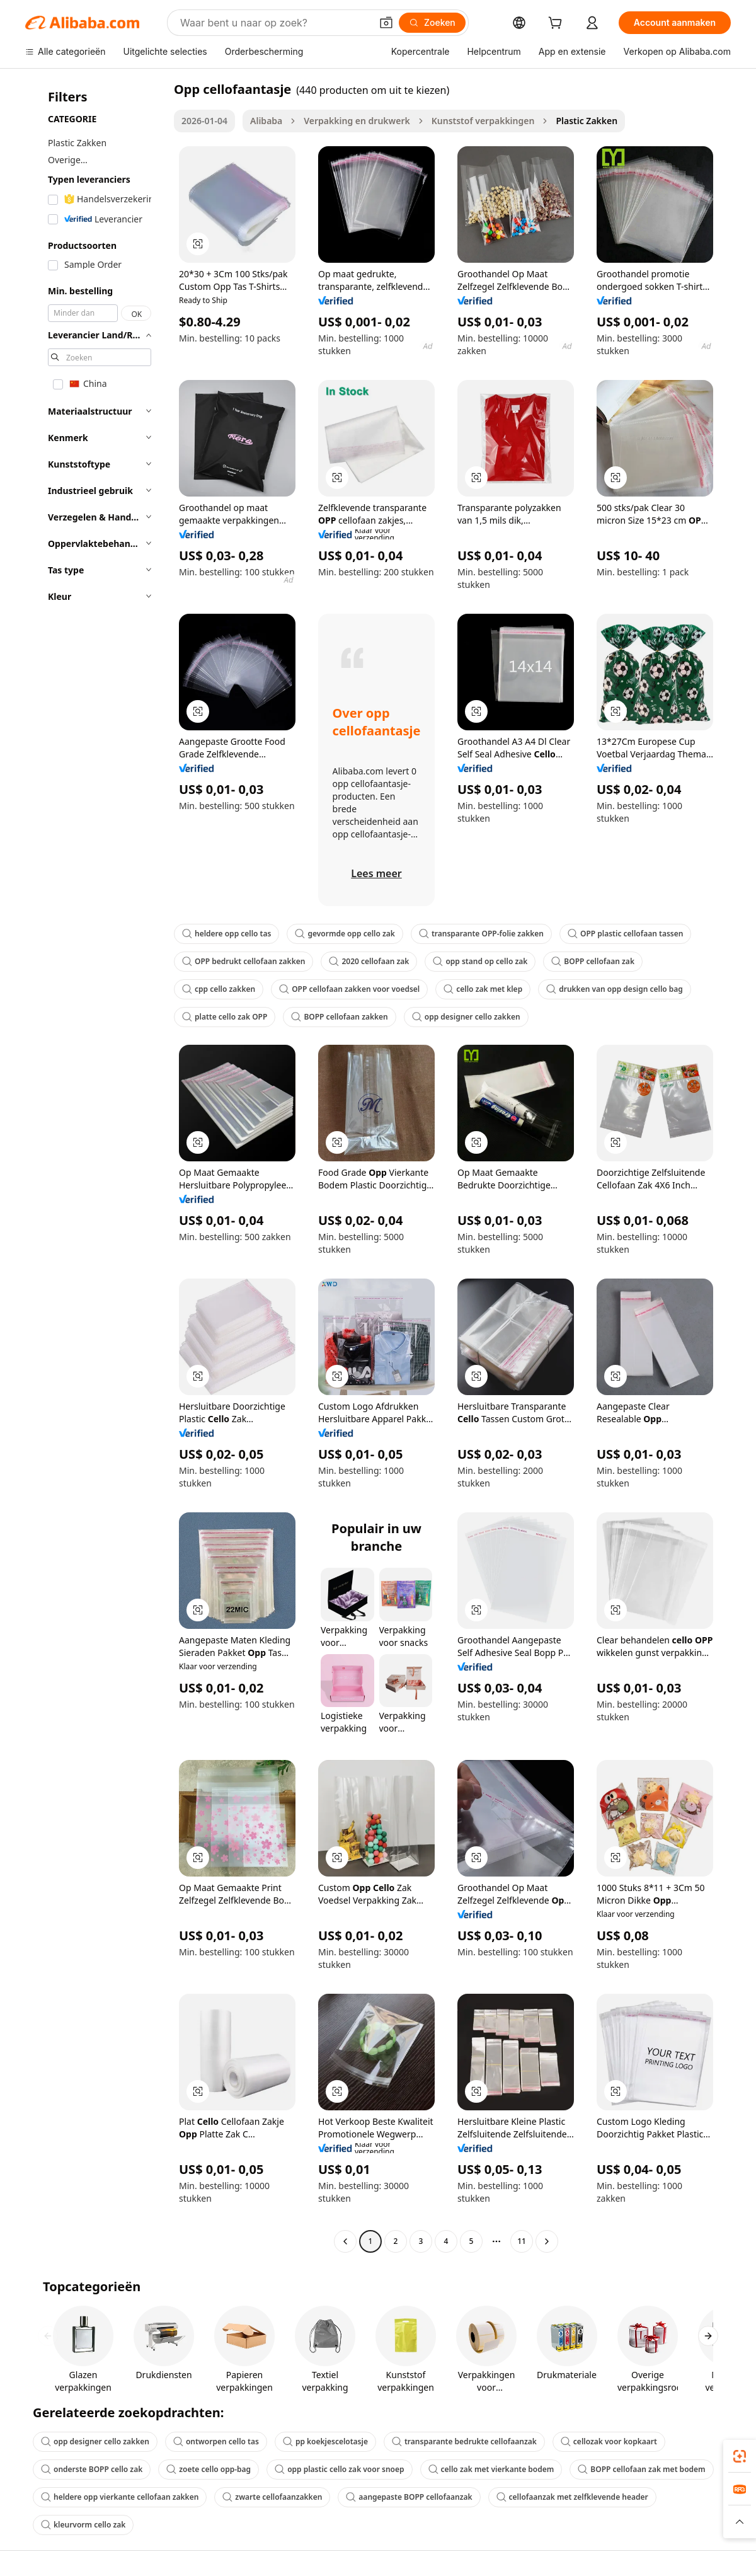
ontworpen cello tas (216, 2441)
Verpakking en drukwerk (357, 121)
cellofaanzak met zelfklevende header (572, 2497)
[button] (386, 23)
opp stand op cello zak (480, 961)
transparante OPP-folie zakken (481, 933)
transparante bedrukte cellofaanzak (464, 2441)
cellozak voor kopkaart (609, 2441)
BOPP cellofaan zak (592, 961)
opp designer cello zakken (466, 1016)
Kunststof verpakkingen (483, 121)
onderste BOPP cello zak (91, 2469)
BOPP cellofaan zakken (339, 1016)
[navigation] (96, 1167)
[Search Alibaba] (274, 23)
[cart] (557, 24)
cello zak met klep (483, 989)
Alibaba (266, 121)
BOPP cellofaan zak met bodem (641, 2469)
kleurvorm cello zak (83, 2524)
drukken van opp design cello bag (614, 989)
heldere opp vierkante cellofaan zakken (119, 2497)
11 (521, 2241)
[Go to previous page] (345, 2241)
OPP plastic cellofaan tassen (626, 933)
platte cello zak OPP (224, 1016)
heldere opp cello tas (226, 933)
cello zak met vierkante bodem (491, 2469)
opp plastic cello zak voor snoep (339, 2469)
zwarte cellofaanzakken (272, 2497)
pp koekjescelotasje (325, 2441)
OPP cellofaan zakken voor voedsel (349, 989)
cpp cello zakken (218, 989)
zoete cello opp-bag (208, 2469)
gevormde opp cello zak (344, 933)
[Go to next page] (547, 2241)
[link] (739, 2456)
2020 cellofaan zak (369, 961)
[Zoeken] (432, 23)
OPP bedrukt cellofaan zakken (243, 961)
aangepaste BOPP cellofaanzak (409, 2497)
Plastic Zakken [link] (586, 121)
